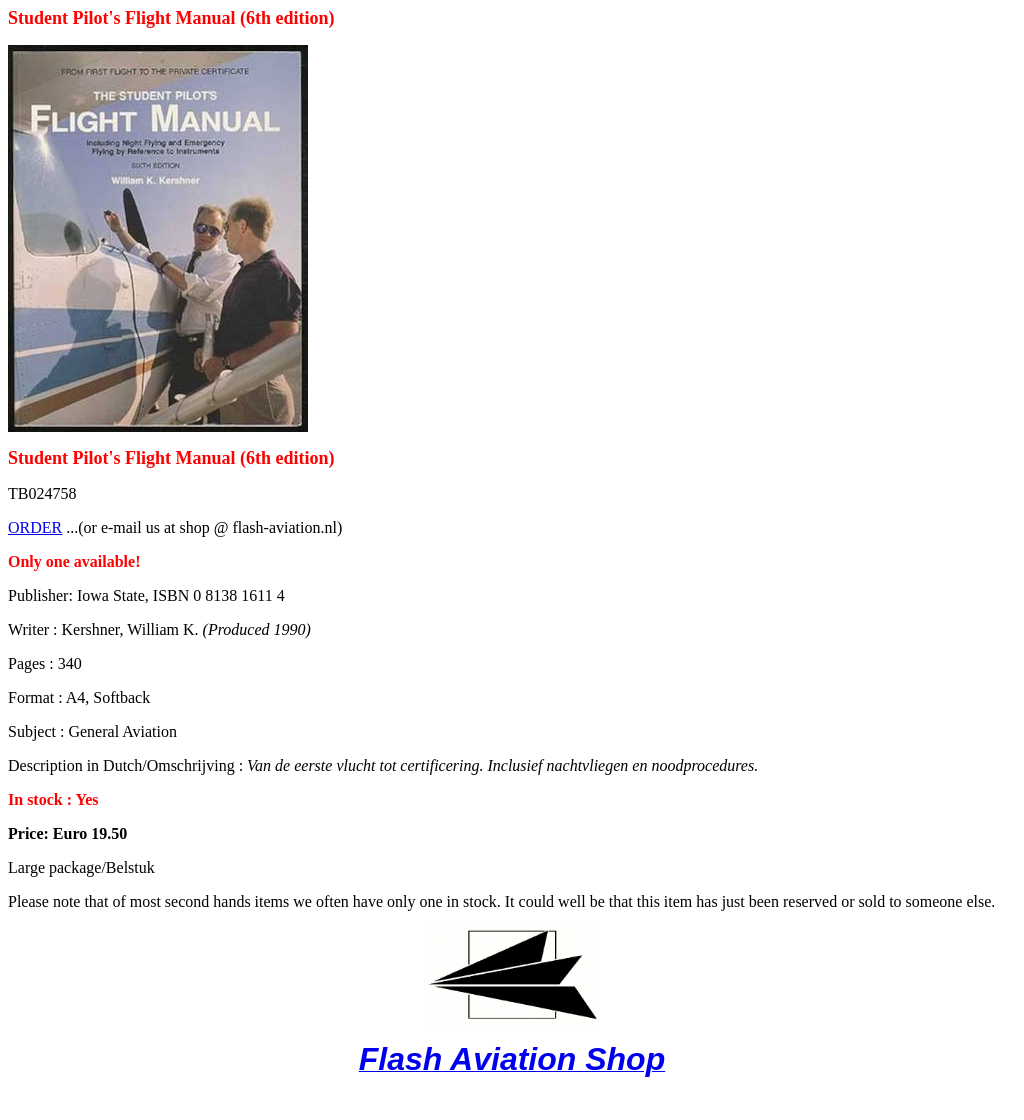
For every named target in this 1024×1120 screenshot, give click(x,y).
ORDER (35, 527)
